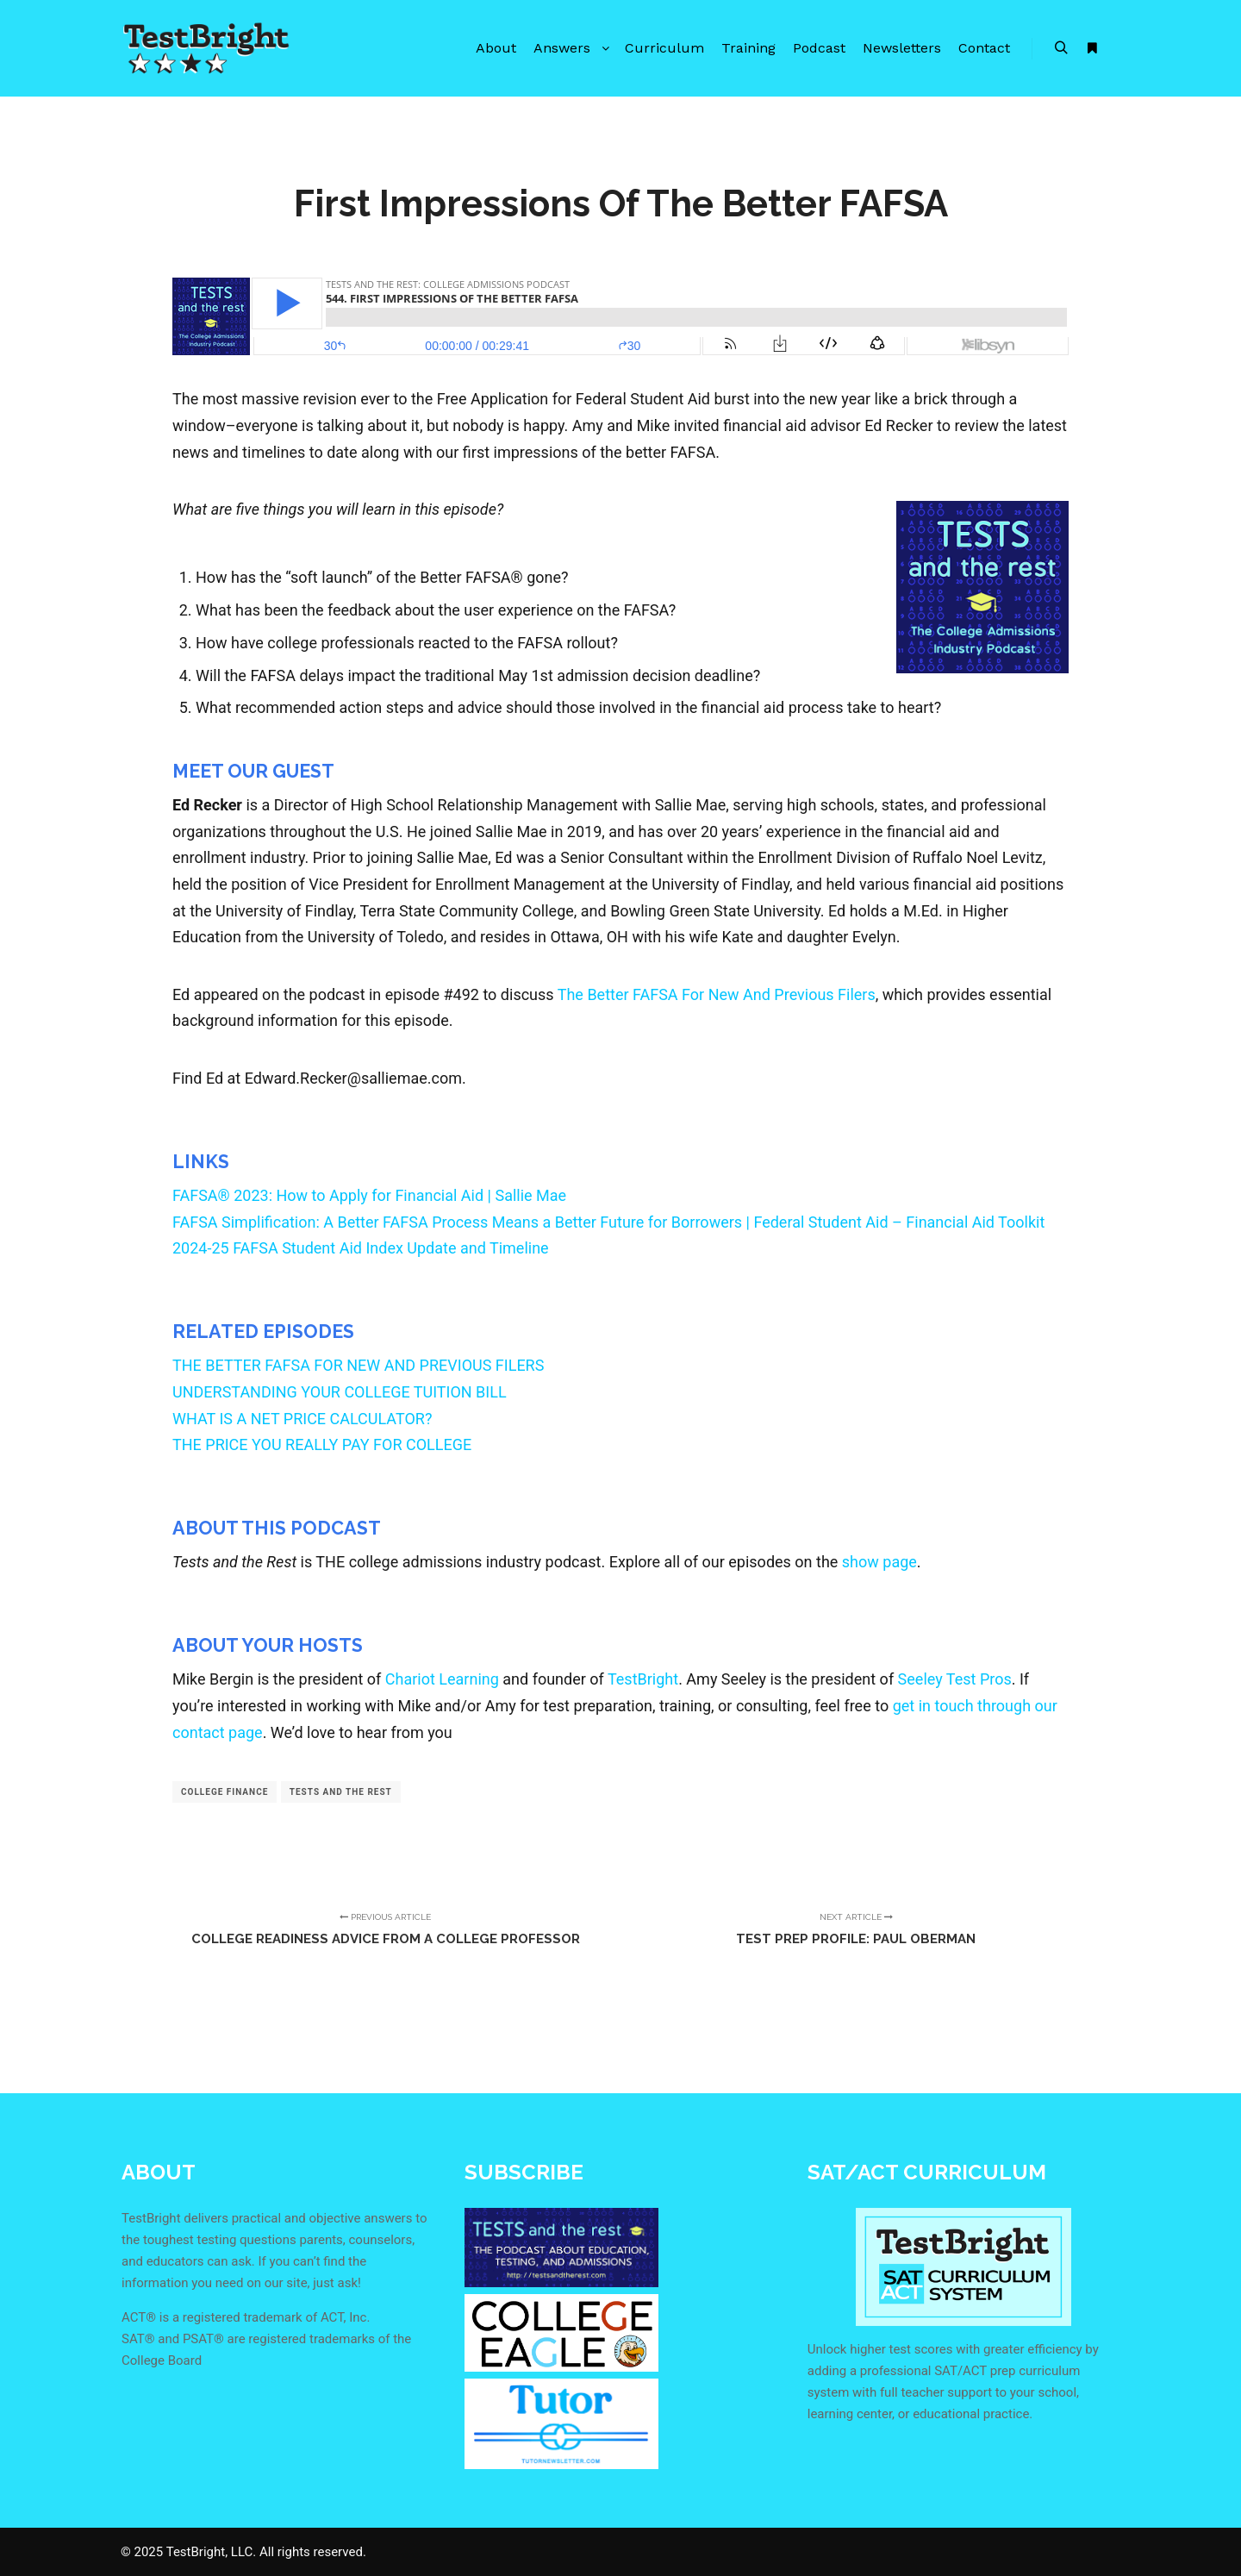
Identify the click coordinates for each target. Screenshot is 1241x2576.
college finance (224, 1792)
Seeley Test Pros (955, 1679)
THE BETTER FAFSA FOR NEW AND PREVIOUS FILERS (358, 1365)
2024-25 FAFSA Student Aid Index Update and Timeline (360, 1248)
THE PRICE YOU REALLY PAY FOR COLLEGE (321, 1444)
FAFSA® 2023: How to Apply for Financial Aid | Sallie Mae (369, 1195)
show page (879, 1562)
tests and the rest (341, 1792)
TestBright (643, 1679)
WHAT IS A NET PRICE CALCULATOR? (302, 1419)
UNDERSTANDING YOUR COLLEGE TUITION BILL (339, 1392)
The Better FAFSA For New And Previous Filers (717, 994)
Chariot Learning (442, 1679)
